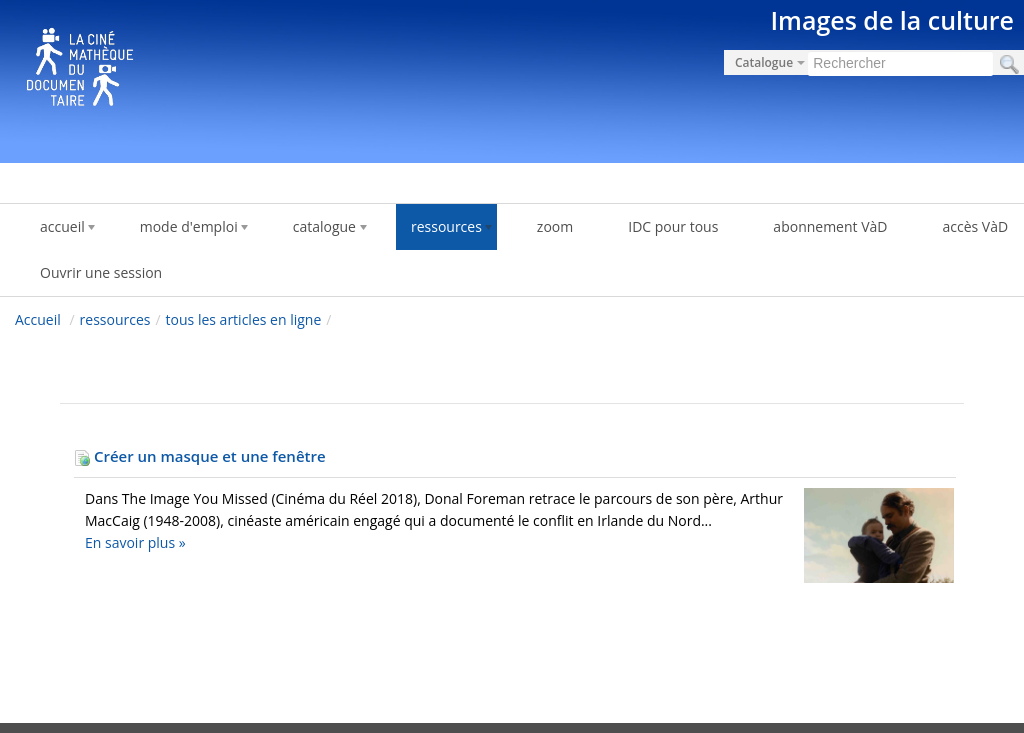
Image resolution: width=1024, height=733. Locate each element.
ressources (115, 319)
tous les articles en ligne (244, 319)
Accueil (38, 319)
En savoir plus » (135, 542)
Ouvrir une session (101, 272)
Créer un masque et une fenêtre (200, 456)
